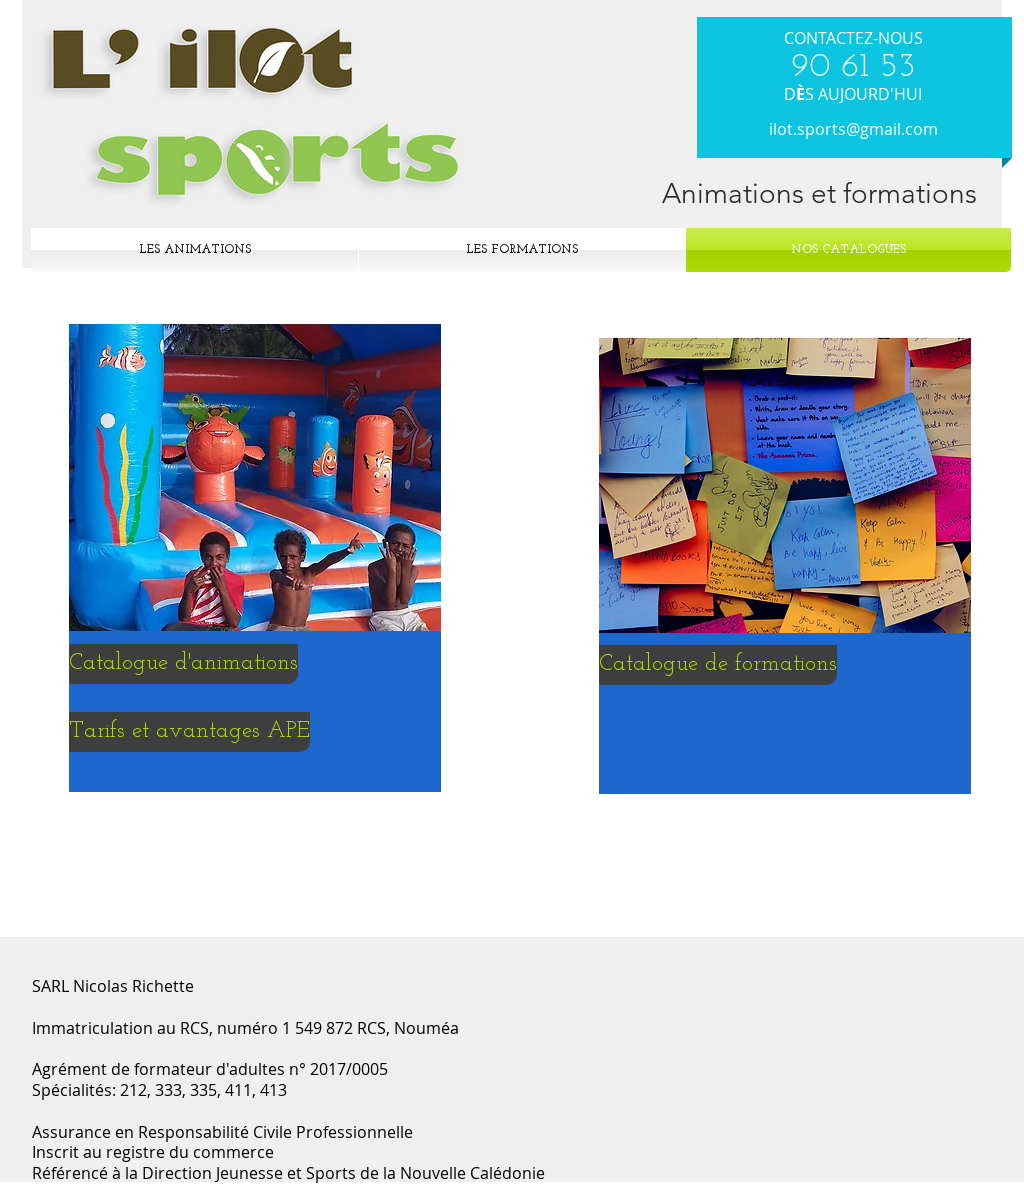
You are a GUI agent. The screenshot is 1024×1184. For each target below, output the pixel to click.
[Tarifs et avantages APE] (189, 732)
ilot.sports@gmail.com (853, 129)
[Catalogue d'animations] (183, 664)
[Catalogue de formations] (718, 665)
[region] (255, 552)
